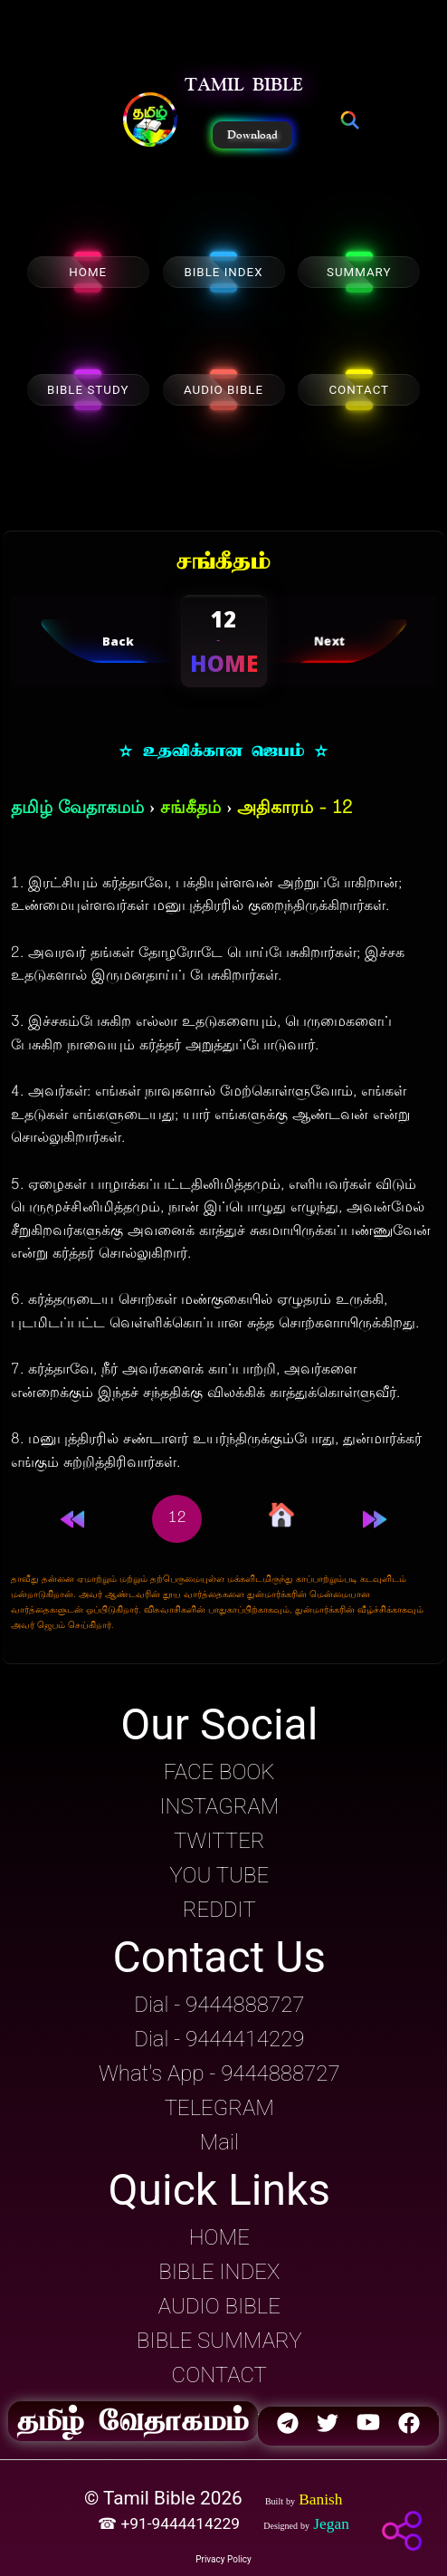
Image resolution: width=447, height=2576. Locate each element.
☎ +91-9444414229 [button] (170, 2523)
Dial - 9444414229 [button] (219, 2039)
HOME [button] (219, 2237)
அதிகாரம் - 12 (294, 809)
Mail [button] (219, 2142)
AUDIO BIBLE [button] (219, 2306)
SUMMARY (359, 272)
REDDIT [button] (219, 1909)
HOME (88, 272)
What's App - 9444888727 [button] (219, 2073)
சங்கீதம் (190, 809)
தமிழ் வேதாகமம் (77, 809)
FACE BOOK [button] (219, 1772)
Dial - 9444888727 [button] (219, 2004)
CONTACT (358, 390)
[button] (150, 121)
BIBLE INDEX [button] (219, 2271)
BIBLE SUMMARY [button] (219, 2340)
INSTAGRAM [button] (219, 1806)
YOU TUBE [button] (219, 1875)
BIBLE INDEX (223, 272)
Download (252, 135)
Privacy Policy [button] (223, 2559)
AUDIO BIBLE (223, 390)
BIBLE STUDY (87, 390)
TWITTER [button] (219, 1840)
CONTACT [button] (219, 2375)
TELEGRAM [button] (219, 2108)
